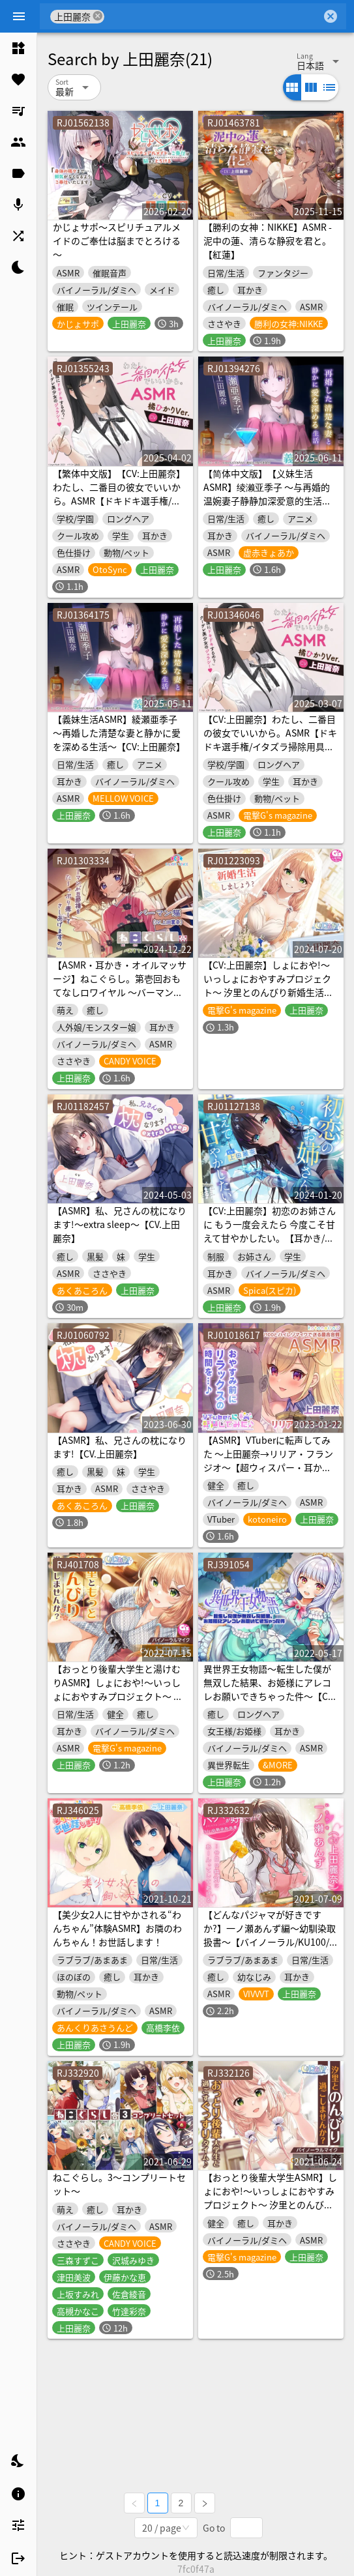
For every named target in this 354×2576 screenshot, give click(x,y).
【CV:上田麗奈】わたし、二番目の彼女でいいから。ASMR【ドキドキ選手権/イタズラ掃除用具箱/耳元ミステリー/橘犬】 (270, 739)
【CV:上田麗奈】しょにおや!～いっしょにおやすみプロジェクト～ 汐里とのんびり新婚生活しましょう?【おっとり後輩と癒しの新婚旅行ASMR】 (269, 992)
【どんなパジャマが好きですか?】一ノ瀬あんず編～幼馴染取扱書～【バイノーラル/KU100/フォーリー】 (270, 1935)
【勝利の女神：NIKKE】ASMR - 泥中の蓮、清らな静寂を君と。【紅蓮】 (267, 240)
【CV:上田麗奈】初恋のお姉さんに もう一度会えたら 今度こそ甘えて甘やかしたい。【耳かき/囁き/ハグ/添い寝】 (269, 1231)
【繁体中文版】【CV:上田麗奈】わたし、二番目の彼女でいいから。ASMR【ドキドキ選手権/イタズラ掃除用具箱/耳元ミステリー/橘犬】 (119, 500)
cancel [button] (98, 16)
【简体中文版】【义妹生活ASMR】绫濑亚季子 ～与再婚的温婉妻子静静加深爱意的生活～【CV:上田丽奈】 (267, 494)
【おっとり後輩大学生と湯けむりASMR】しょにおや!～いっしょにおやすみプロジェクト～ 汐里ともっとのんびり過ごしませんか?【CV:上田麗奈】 (118, 1696)
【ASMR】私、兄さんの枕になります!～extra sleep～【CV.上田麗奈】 (119, 1224)
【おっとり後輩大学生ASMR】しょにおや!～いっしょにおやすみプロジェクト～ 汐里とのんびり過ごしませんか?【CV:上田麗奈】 (270, 2204)
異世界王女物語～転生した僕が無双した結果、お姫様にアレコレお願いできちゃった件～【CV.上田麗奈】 (269, 1689)
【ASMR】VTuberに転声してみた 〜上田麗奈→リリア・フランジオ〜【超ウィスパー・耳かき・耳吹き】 (268, 1460)
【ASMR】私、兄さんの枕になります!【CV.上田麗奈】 (119, 1446)
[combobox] (213, 16)
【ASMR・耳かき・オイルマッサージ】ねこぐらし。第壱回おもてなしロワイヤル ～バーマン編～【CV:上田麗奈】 (119, 985)
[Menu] (19, 16)
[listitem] (18, 48)
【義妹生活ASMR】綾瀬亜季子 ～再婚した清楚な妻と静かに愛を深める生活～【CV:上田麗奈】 (119, 732)
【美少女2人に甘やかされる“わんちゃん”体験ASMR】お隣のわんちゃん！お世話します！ (117, 1928)
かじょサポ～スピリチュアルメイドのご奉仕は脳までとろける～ (117, 240)
